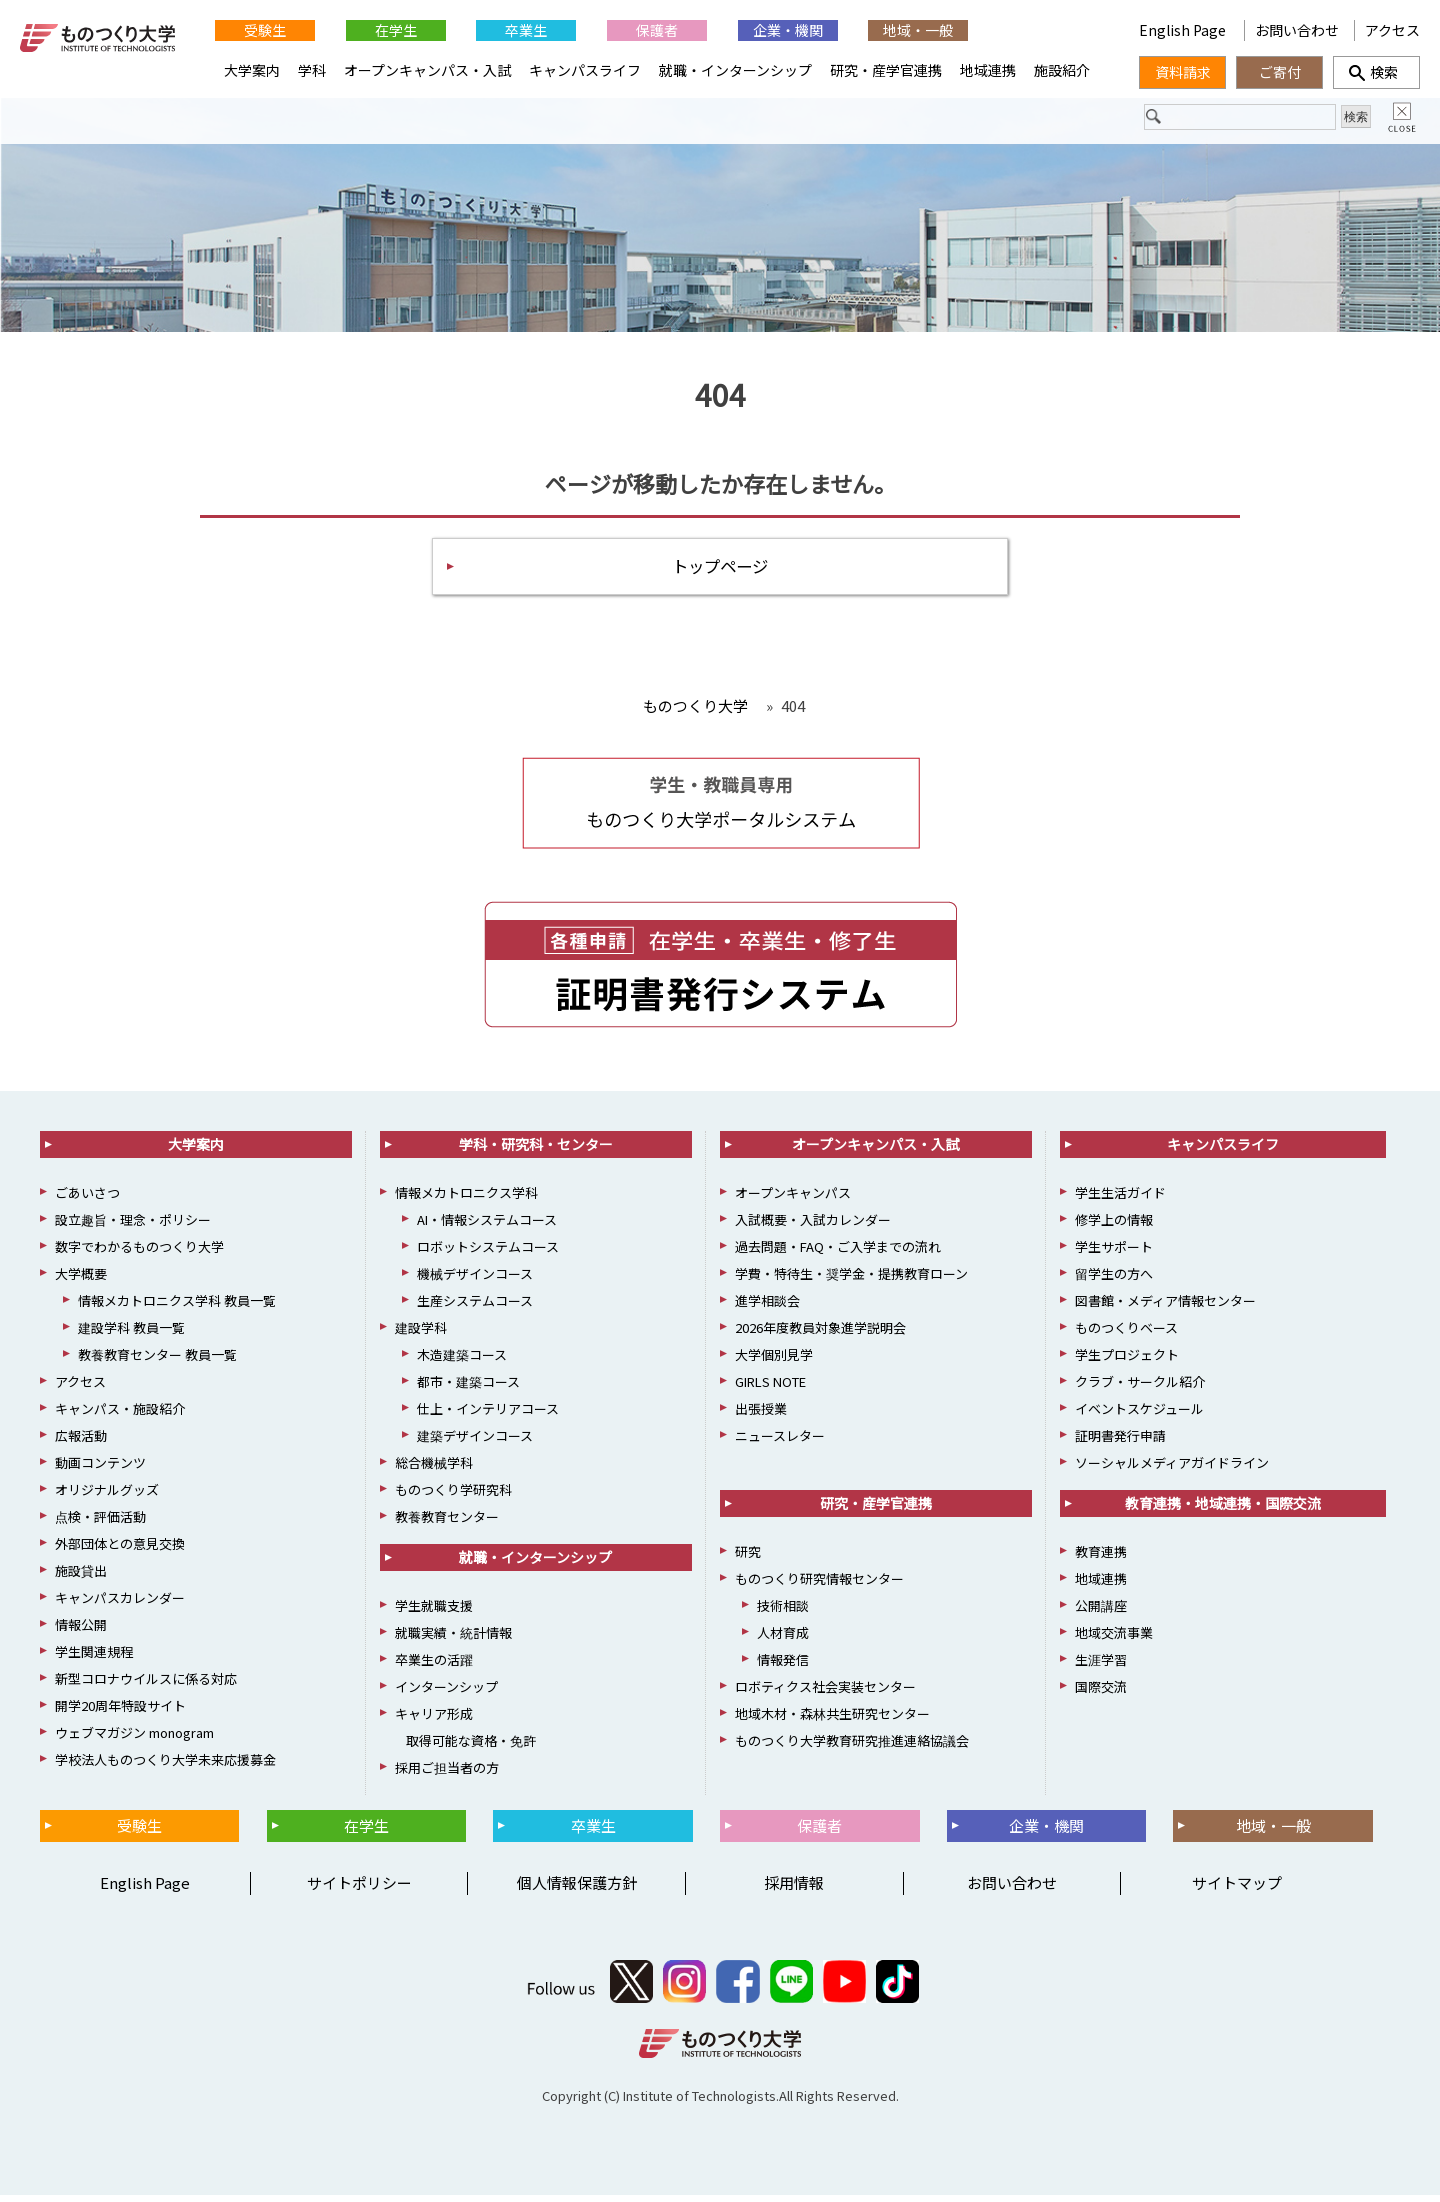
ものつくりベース (1126, 1334)
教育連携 (1101, 1558)
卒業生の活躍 (434, 1666)
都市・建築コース (468, 1388)
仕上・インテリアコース (488, 1415)
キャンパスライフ (585, 70)
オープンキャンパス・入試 (427, 70)
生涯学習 (1101, 1666)
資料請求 (1183, 72)
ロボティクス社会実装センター (825, 1693)
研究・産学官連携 (886, 70)
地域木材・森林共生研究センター (832, 1720)
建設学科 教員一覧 (131, 1334)
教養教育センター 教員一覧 (157, 1361)
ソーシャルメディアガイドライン (1172, 1469)
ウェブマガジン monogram (134, 1739)
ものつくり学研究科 (453, 1496)
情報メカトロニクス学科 (466, 1199)
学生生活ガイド (1120, 1199)
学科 (312, 70)
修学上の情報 (1114, 1226)
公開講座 (1101, 1612)
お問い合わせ (1297, 30)
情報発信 (783, 1666)
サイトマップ (1237, 1889)
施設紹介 (1062, 70)
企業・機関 (788, 30)
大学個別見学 (774, 1361)
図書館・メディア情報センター (1165, 1307)
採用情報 (794, 1889)
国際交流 (1101, 1693)
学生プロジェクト (1127, 1361)
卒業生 (526, 30)
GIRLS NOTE (770, 1388)
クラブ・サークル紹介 (1140, 1388)
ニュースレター (780, 1442)
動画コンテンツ (100, 1469)
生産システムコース (475, 1307)
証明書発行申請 (1120, 1442)
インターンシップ (446, 1693)
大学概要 (81, 1280)
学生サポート (1114, 1253)
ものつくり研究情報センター (819, 1585)
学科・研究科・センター (536, 1151)
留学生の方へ (1114, 1280)
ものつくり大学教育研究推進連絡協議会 (852, 1747)
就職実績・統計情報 (453, 1639)
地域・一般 (918, 30)
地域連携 (988, 70)
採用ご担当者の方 (447, 1774)
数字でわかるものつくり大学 (139, 1253)
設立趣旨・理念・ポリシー (133, 1226)
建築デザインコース (475, 1442)
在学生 (396, 30)
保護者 (657, 30)
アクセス (1392, 30)
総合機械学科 (434, 1469)
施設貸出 (81, 1577)
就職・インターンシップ (735, 70)
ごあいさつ (87, 1199)
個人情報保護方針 (577, 1889)
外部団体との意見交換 (120, 1550)
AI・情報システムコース (487, 1226)
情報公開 (81, 1631)
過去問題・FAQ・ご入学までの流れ (838, 1253)
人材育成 (783, 1639)
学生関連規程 (94, 1658)
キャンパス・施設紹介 (120, 1415)
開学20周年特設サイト (120, 1712)
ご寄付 (1280, 72)
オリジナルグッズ (107, 1496)
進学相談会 (767, 1307)
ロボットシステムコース (488, 1253)
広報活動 (81, 1442)
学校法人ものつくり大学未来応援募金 (165, 1766)
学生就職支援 (434, 1612)
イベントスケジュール (1139, 1415)
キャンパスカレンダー (120, 1604)
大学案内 (252, 70)
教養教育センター (447, 1523)
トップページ (720, 570)
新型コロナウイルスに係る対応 (146, 1685)
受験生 (265, 30)
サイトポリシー (359, 1889)
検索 (1377, 72)
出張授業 (761, 1415)
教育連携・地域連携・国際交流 (1223, 1510)
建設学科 (421, 1334)
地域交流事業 (1114, 1639)
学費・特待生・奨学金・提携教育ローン (851, 1280)
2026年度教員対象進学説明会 (820, 1334)
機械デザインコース (475, 1280)
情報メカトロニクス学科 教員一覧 (177, 1307)
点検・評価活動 (100, 1523)
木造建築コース (462, 1361)
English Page (1184, 30)
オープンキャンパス (793, 1199)
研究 (748, 1558)
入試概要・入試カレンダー (813, 1226)
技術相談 (783, 1612)
